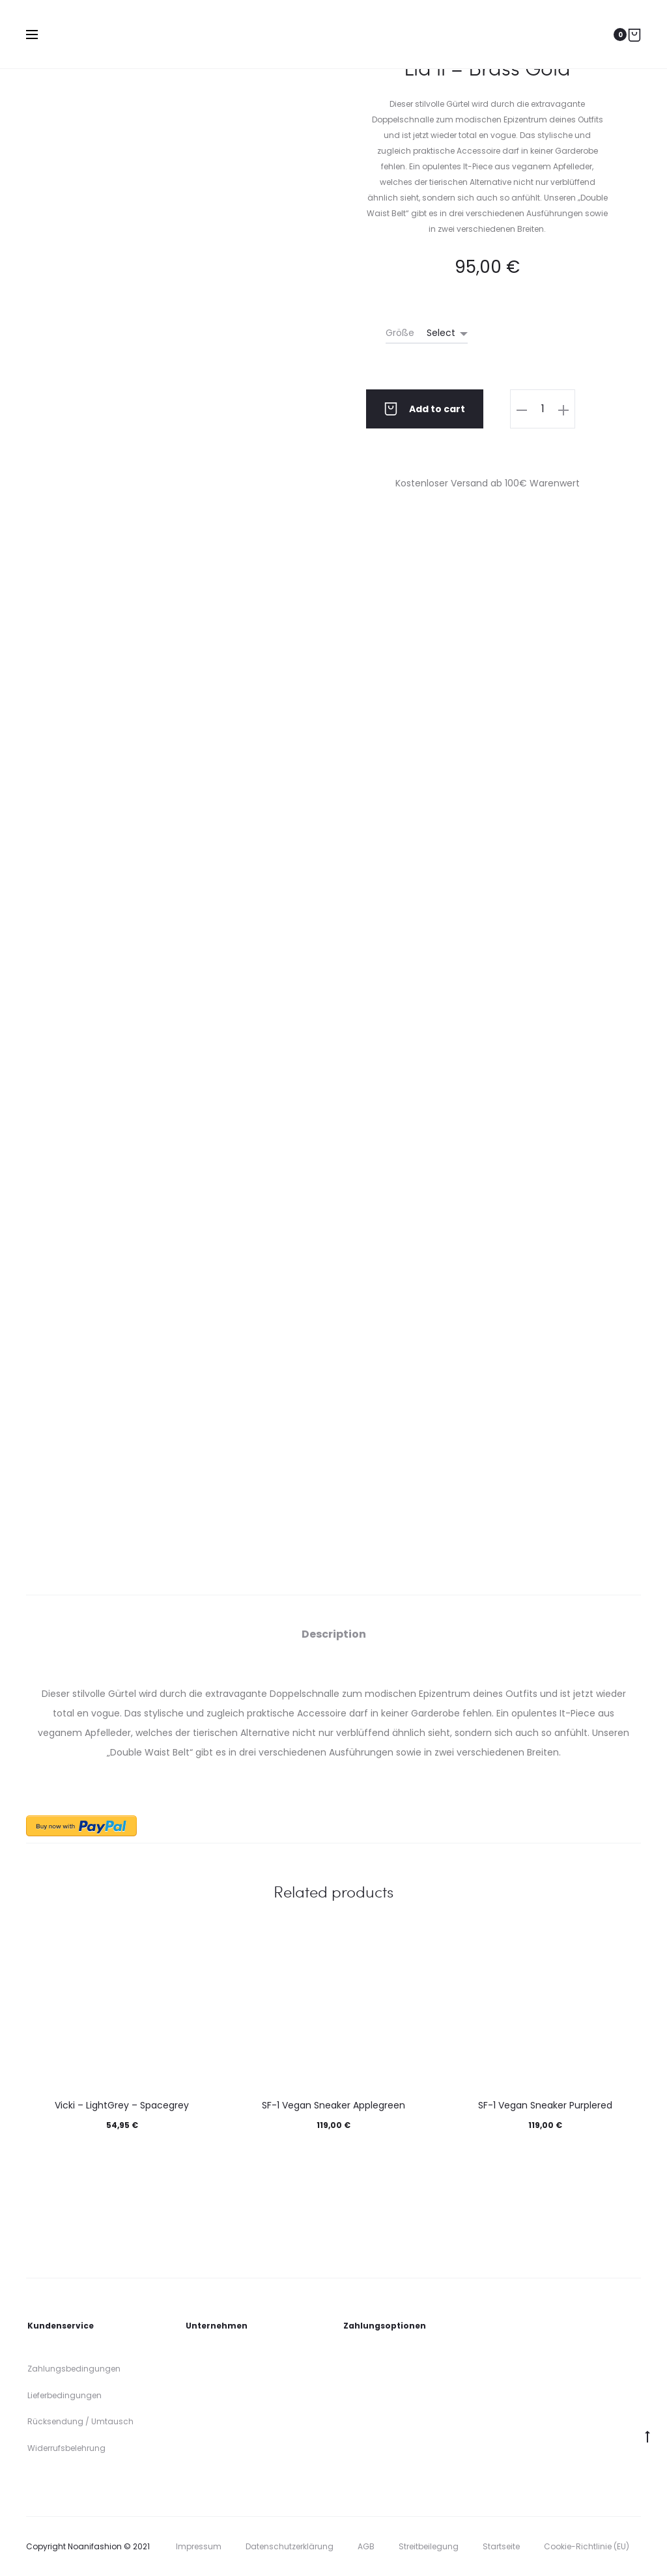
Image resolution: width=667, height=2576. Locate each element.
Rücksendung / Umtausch (80, 2421)
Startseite (501, 2546)
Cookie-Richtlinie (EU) (586, 2546)
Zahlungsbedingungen (74, 2368)
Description (334, 1634)
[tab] (333, 1634)
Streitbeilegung (429, 2546)
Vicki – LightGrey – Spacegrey (122, 2105)
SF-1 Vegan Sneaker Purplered (545, 2105)
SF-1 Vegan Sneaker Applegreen (333, 2105)
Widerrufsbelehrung (66, 2448)
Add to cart (424, 408)
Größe (400, 332)
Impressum (198, 2546)
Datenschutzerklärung (290, 2546)
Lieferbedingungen (64, 2395)
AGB (366, 2546)
